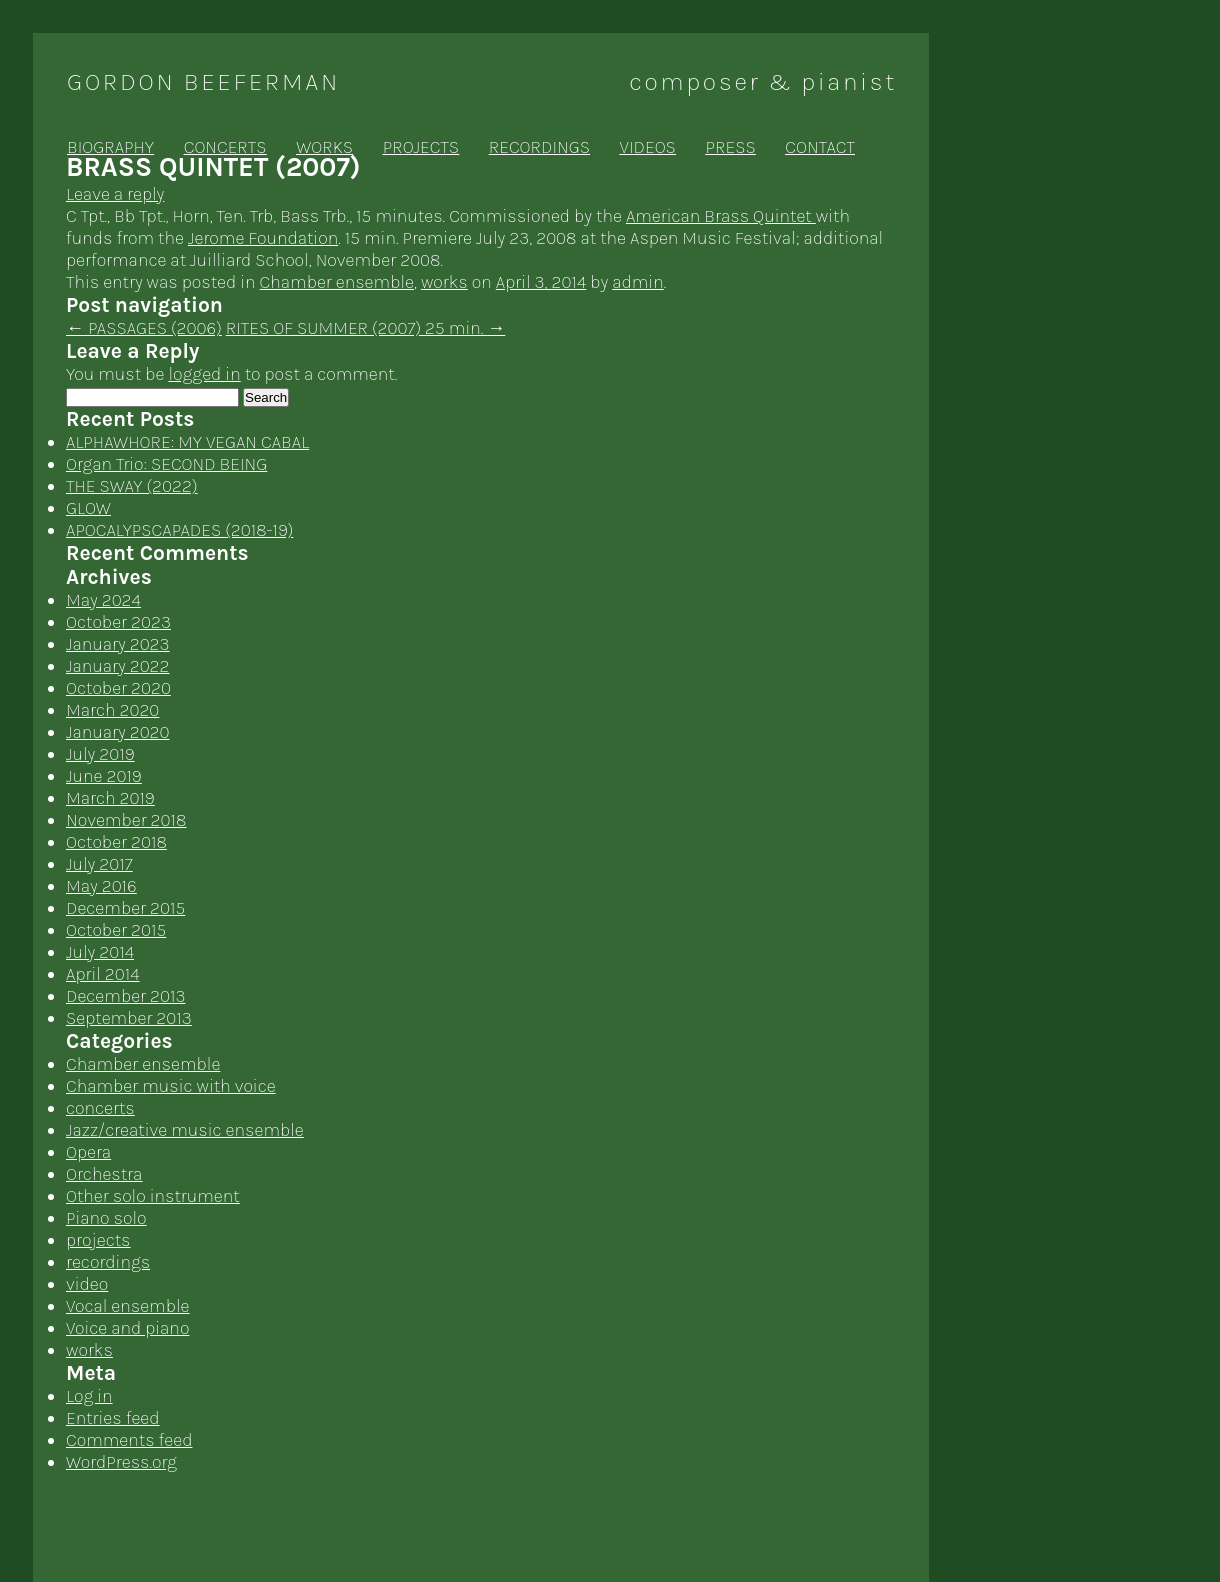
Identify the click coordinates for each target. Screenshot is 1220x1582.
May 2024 (103, 600)
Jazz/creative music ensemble (185, 1130)
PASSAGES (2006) (144, 328)
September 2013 (129, 1018)
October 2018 (116, 842)
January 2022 (118, 666)
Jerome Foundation (263, 238)
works (324, 147)
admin (637, 282)
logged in (204, 374)
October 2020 (118, 688)
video (87, 1284)
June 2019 (104, 776)
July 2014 (100, 952)
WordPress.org (121, 1462)
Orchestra (104, 1174)
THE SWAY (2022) (132, 486)
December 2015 (125, 908)
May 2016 (101, 886)
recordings (539, 147)
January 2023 (118, 644)
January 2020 (118, 732)
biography (110, 147)
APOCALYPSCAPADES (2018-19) (179, 530)
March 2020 (112, 710)
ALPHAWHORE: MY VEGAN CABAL (187, 442)
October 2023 (118, 622)
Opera (88, 1152)
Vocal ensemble (128, 1306)
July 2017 (99, 864)
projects (421, 147)
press (731, 147)
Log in (89, 1396)
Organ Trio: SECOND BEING (166, 464)
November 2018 (126, 820)
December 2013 (125, 996)
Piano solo (106, 1218)
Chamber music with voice (171, 1086)
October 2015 (116, 930)
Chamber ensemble (337, 282)
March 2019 (110, 798)
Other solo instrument (153, 1196)
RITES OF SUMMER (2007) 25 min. (365, 328)
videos (648, 147)
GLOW (88, 508)
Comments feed (129, 1440)
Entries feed (113, 1418)
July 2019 (100, 754)
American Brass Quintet (721, 216)
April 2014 (103, 974)
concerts (225, 147)
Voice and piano (127, 1328)
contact (820, 147)
